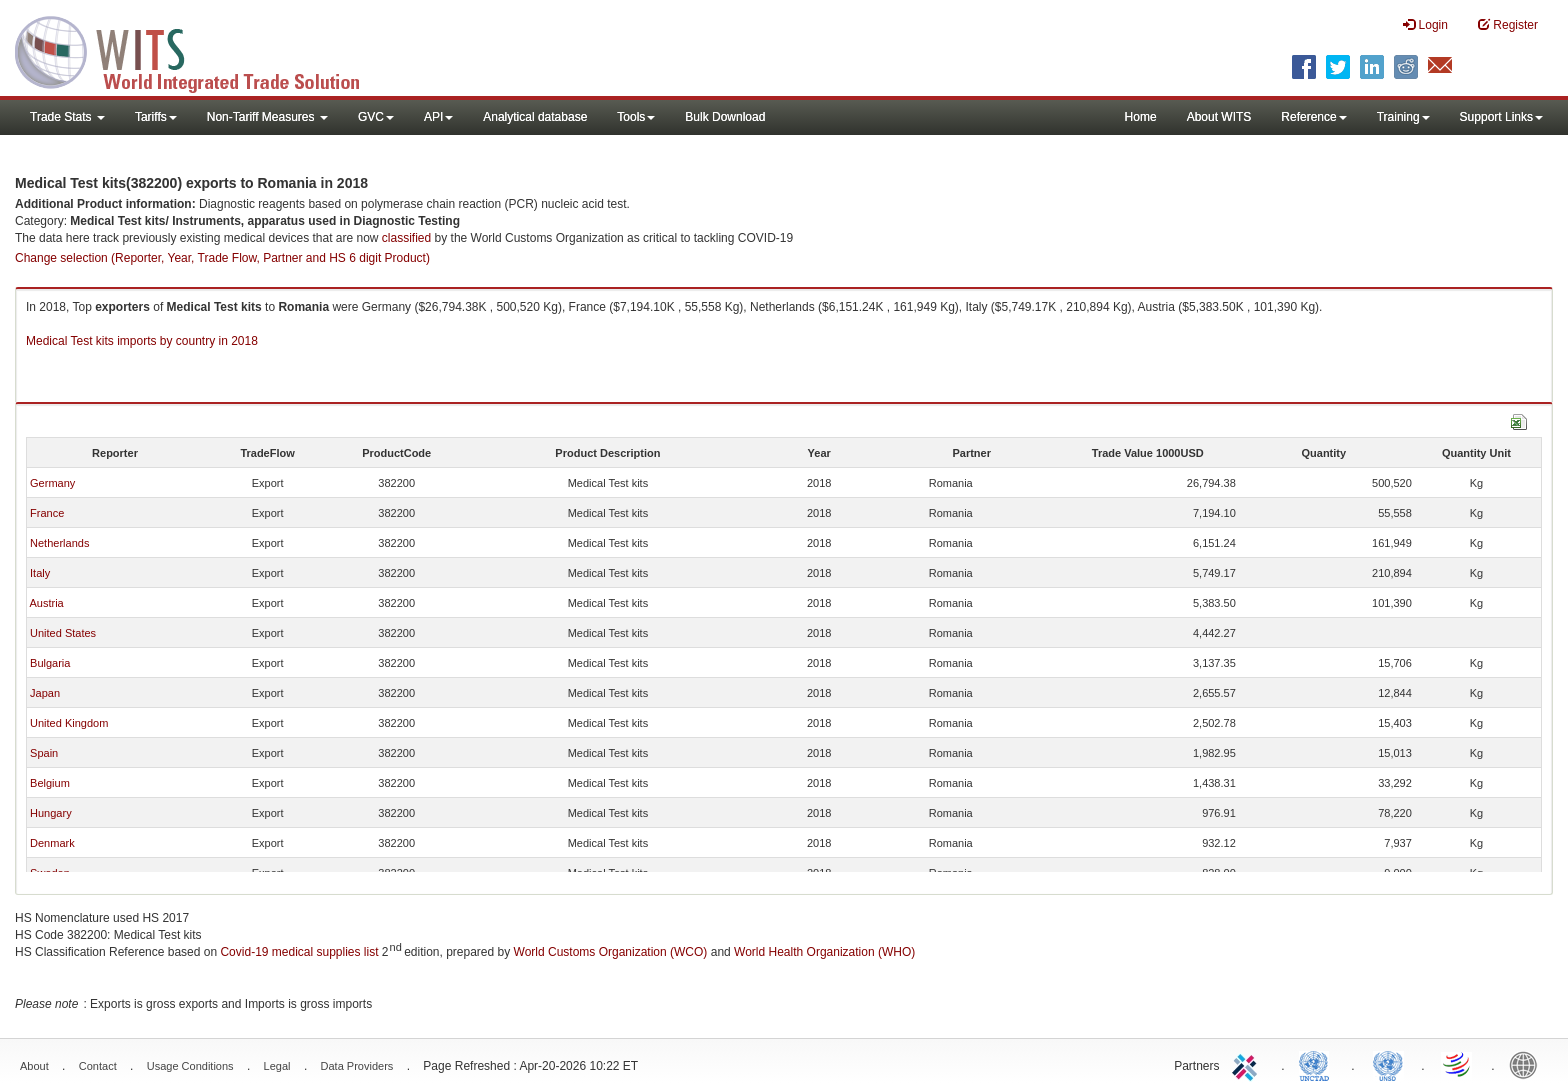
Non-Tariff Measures (267, 117)
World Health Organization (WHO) (824, 952)
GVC (376, 117)
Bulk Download (725, 117)
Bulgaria (50, 663)
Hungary (51, 813)
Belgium (50, 783)
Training (1403, 117)
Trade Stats (67, 117)
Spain (44, 753)
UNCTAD (1318, 1064)
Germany (52, 483)
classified (406, 238)
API (438, 117)
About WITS (1219, 117)
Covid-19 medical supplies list (299, 952)
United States (63, 633)
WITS (200, 50)
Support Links (1501, 117)
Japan (45, 693)
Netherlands (59, 543)
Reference (1313, 117)
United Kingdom (69, 723)
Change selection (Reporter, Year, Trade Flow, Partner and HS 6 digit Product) (222, 258)
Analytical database (535, 117)
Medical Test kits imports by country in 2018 (142, 341)
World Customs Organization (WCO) (611, 952)
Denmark (52, 843)
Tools (636, 117)
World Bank (1528, 1064)
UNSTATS (1388, 1064)
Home (1141, 117)
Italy (40, 573)
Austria (46, 603)
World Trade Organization (1458, 1064)
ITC (1248, 1064)
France (47, 513)
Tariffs (156, 117)
